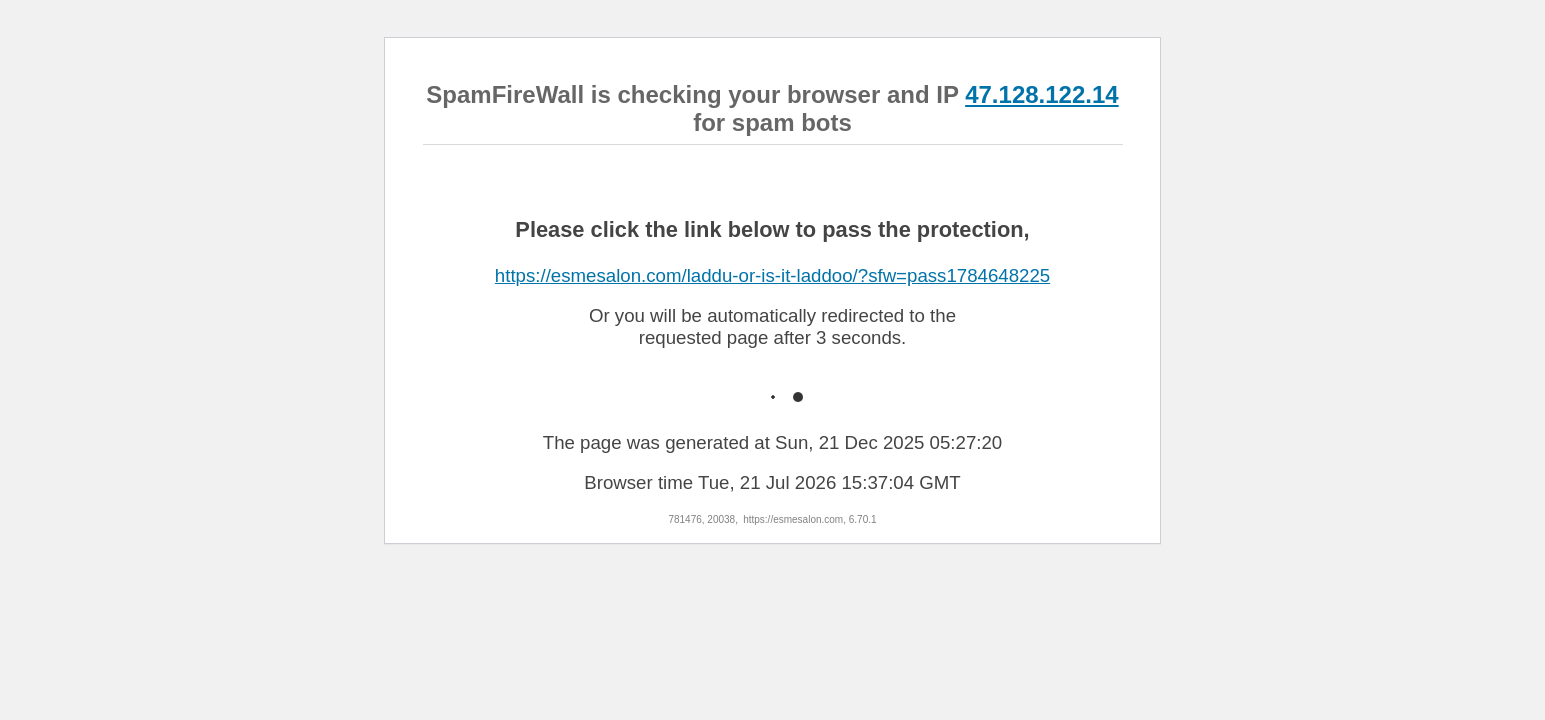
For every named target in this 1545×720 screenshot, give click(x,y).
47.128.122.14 (1041, 94)
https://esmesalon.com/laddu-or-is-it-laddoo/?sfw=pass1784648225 (772, 275)
